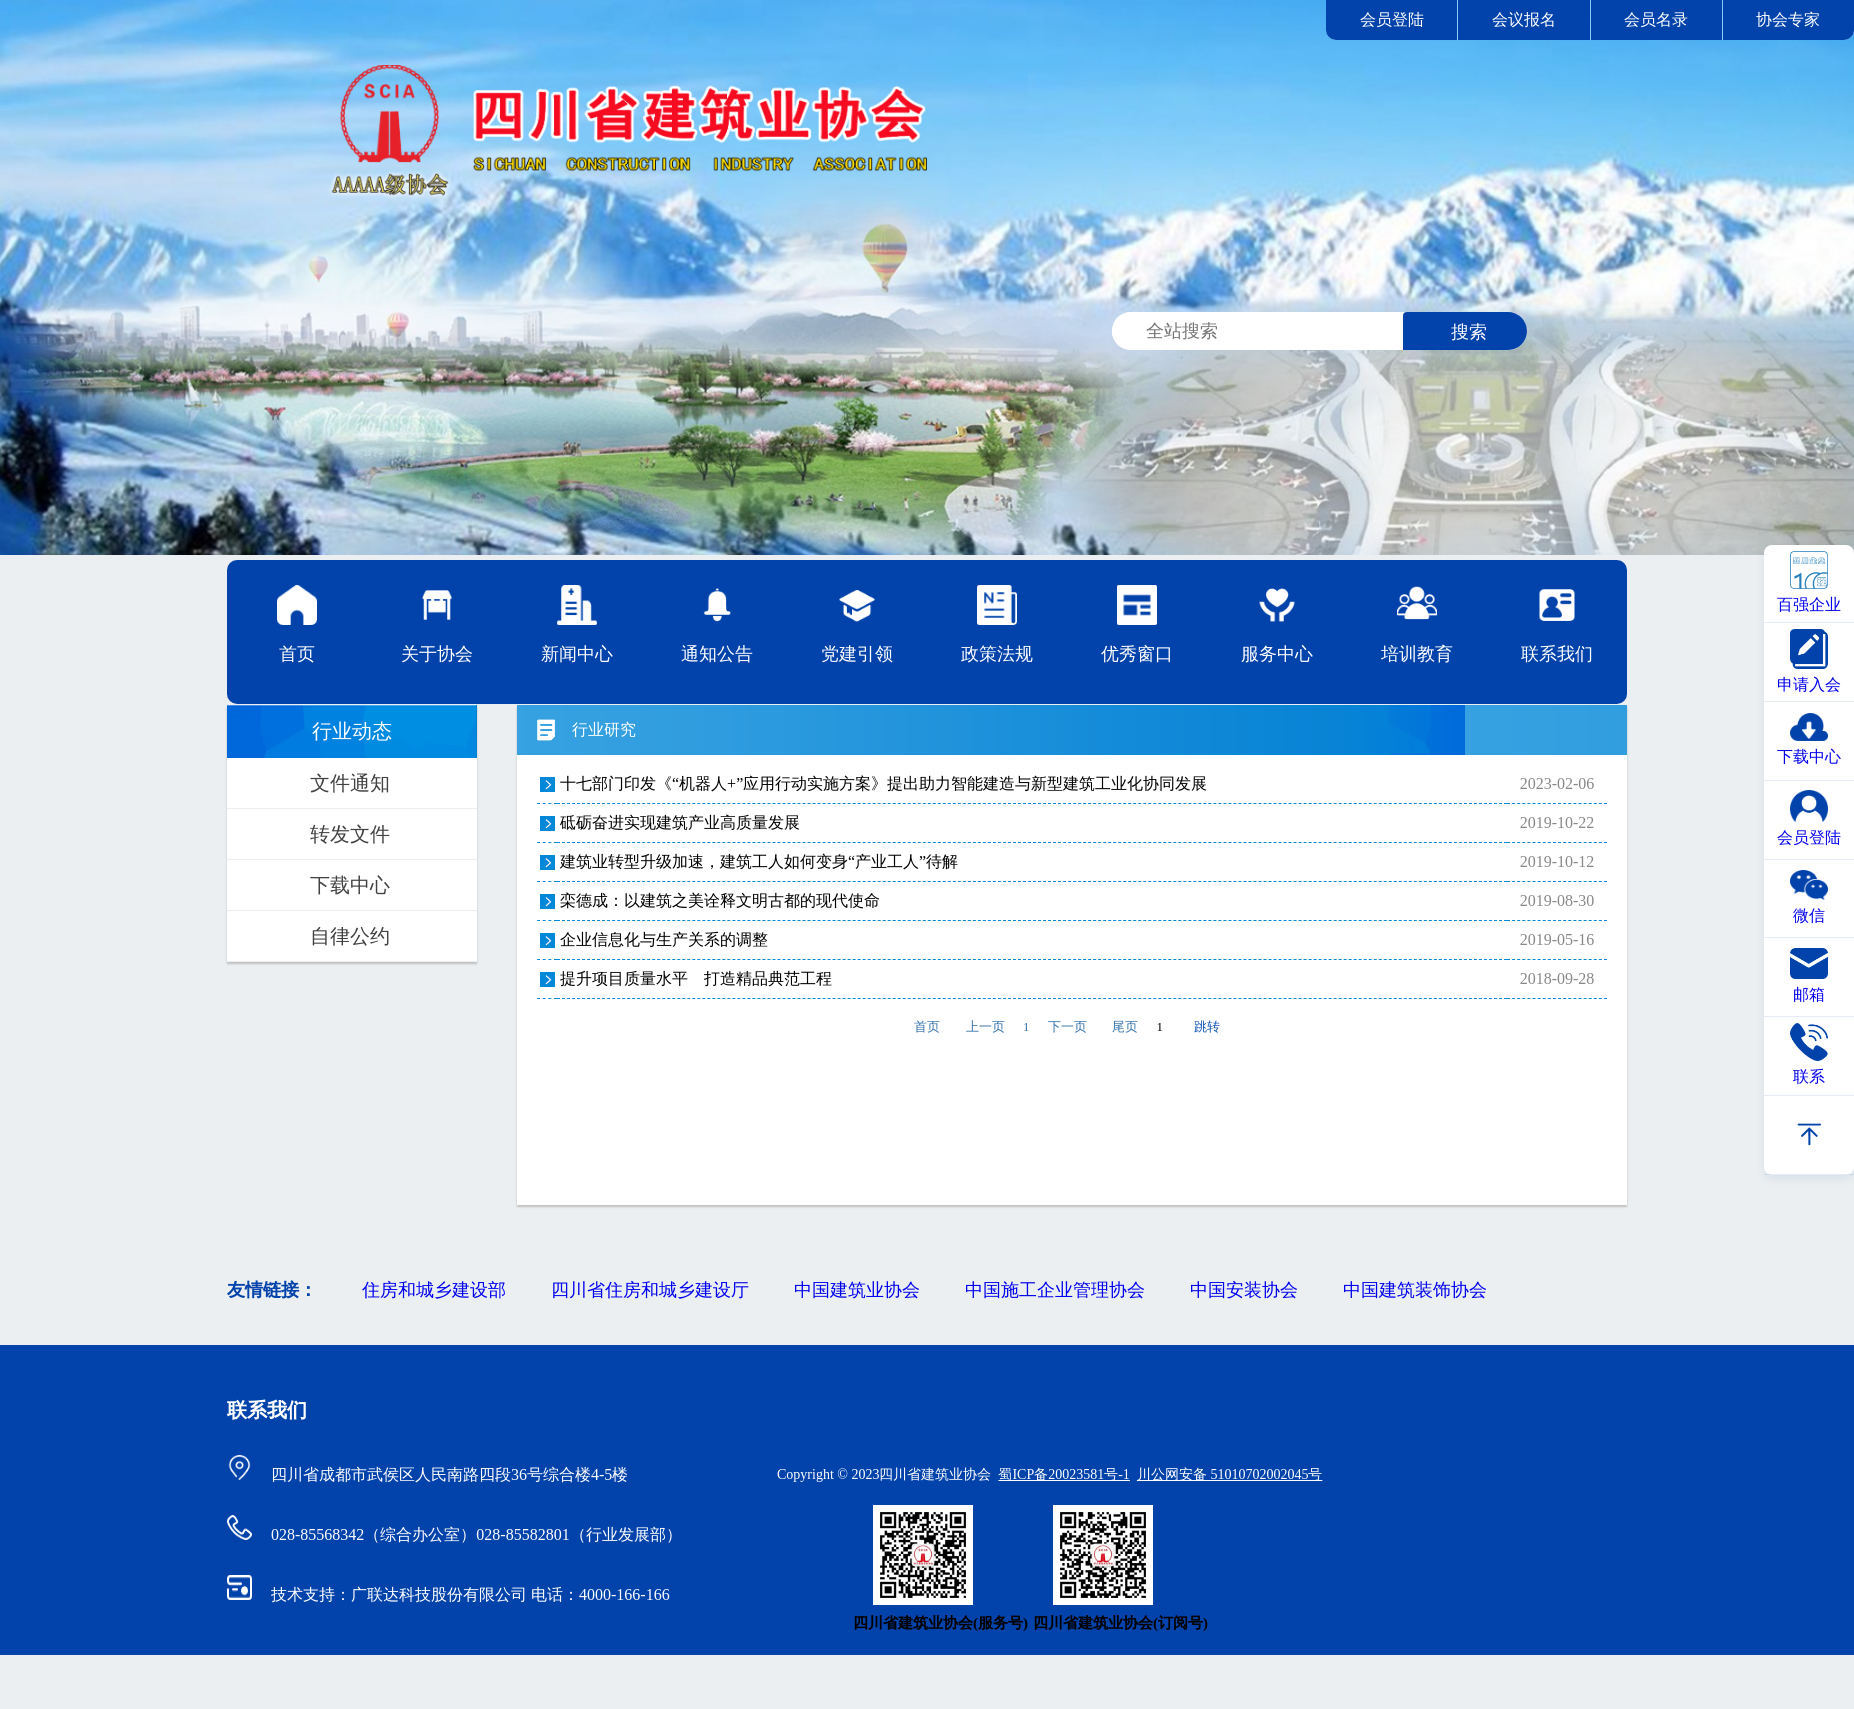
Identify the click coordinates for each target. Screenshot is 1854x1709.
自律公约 (350, 936)
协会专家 (1788, 19)
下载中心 (350, 885)
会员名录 (1656, 19)
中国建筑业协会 (857, 1290)
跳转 (1207, 1027)
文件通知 (350, 783)
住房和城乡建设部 (434, 1290)
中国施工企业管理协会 (1055, 1290)
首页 (297, 624)
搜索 (1469, 332)
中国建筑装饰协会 (1415, 1290)
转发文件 (350, 834)
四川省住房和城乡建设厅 (650, 1290)
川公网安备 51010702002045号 (1230, 1474)
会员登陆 (1392, 19)
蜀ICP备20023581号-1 (1063, 1474)
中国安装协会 (1244, 1290)
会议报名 (1524, 19)
